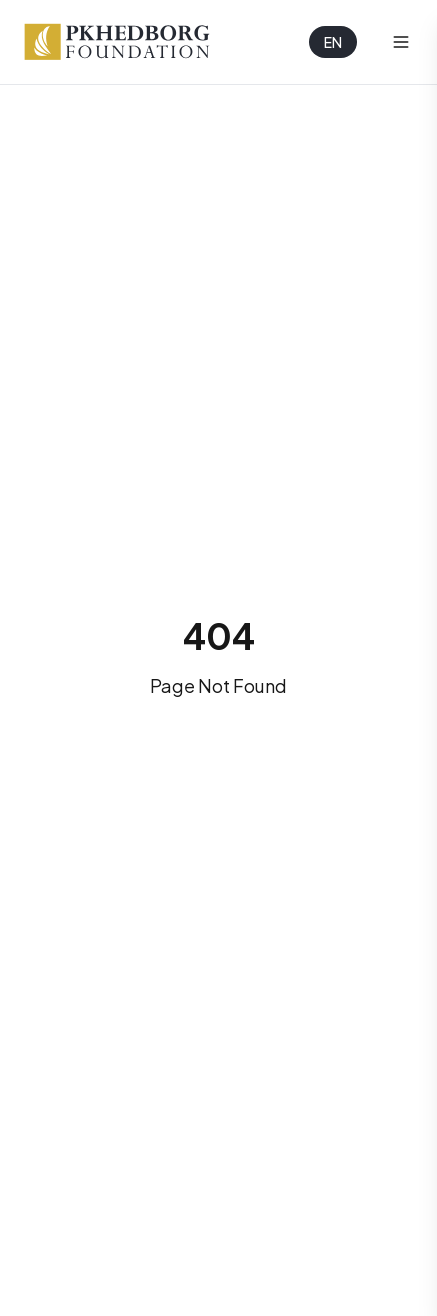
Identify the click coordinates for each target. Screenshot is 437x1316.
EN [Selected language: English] (333, 42)
